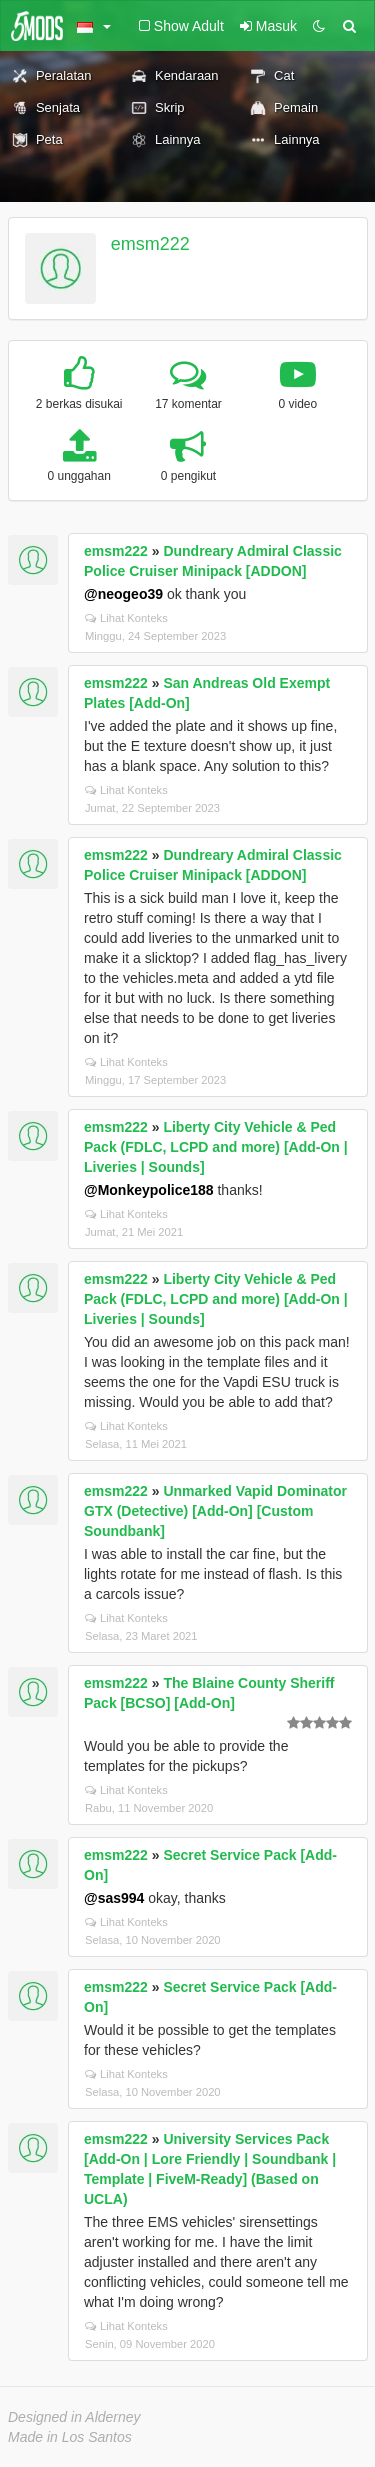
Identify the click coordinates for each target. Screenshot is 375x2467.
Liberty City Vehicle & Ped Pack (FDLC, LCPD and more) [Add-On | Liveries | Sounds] (216, 1147)
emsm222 (150, 244)
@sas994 (114, 1898)
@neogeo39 (123, 594)
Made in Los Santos (70, 2437)
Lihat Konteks (126, 618)
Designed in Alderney (74, 2417)
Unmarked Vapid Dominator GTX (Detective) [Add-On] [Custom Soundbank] (215, 1511)
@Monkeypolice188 (149, 1190)
